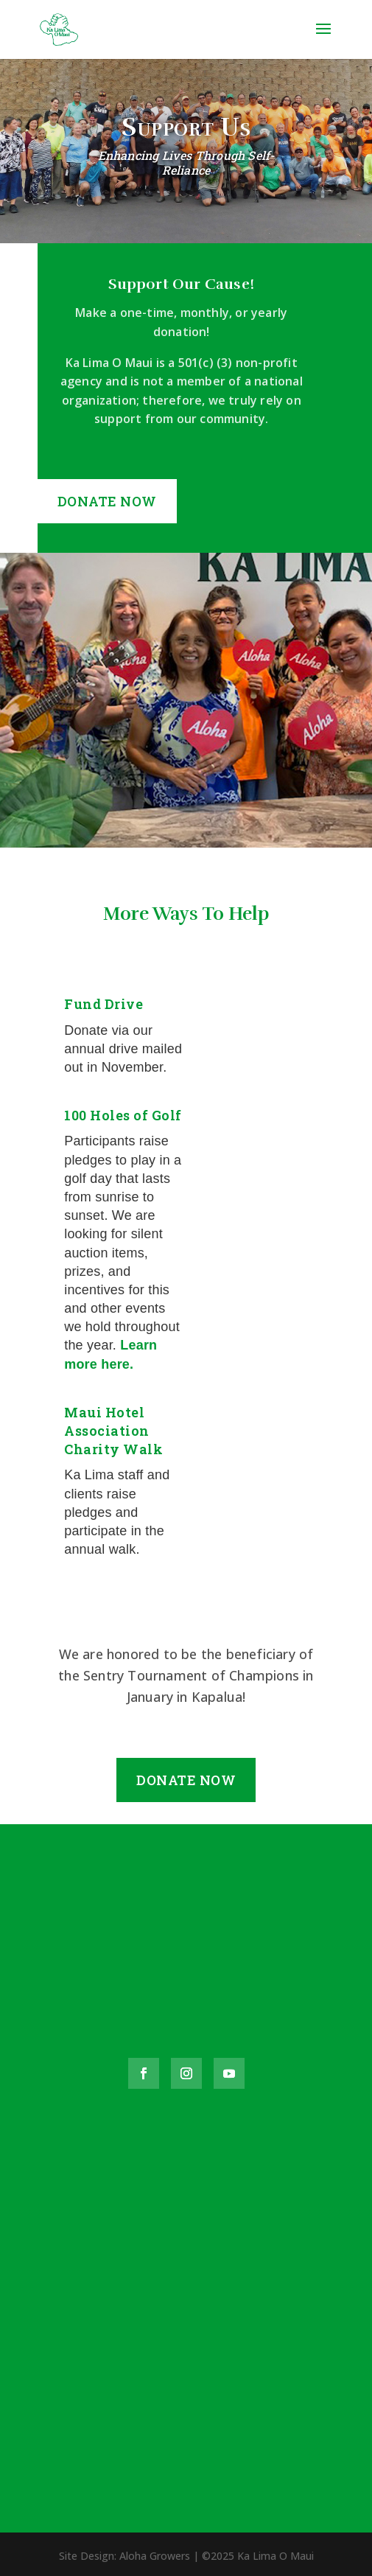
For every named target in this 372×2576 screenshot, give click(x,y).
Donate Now (107, 501)
